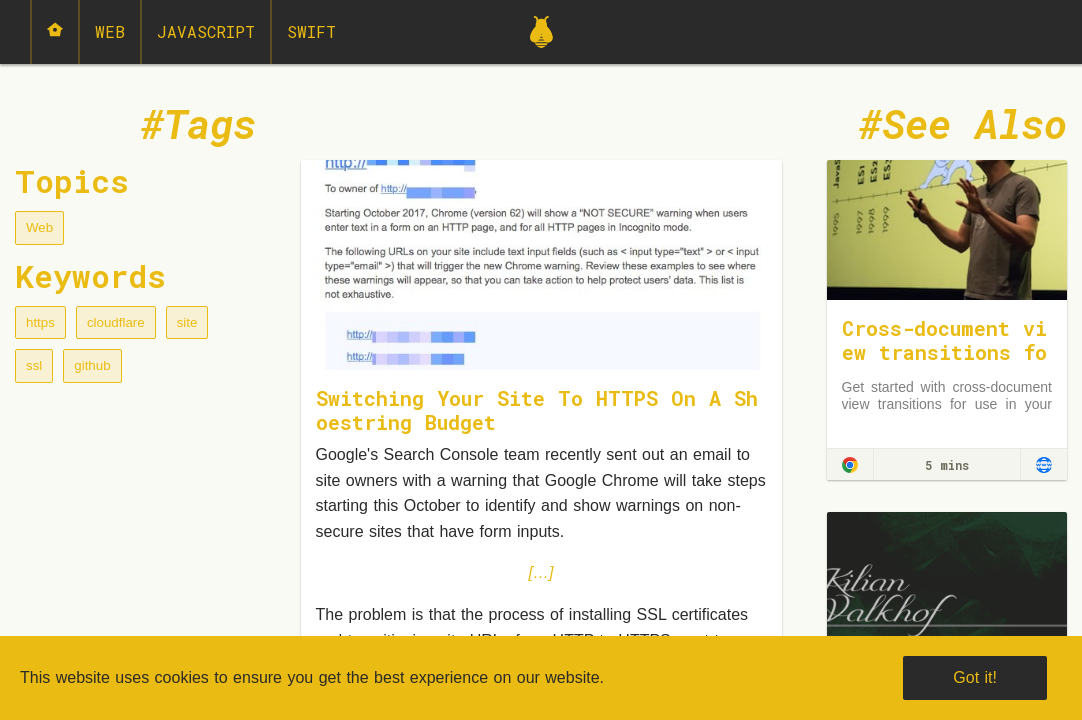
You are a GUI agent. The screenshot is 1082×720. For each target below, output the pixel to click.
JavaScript (206, 31)
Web (110, 31)
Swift (311, 31)
